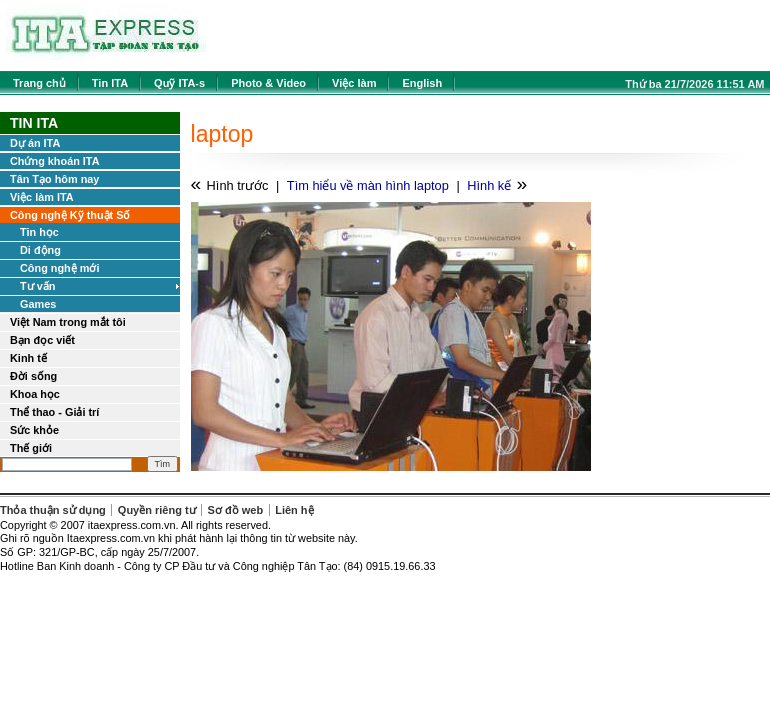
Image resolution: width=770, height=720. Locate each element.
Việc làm (354, 83)
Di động (40, 250)
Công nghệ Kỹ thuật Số (70, 215)
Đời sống (33, 376)
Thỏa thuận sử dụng (53, 510)
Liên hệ (294, 510)
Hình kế (489, 185)
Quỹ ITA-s (179, 83)
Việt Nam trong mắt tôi (68, 322)
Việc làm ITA (42, 197)
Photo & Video (268, 83)
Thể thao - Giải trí (54, 412)
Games (38, 304)
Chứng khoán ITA (55, 161)
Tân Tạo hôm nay (54, 179)
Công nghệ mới (59, 268)
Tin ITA (110, 83)
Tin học (39, 232)
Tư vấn (37, 286)
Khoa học (35, 394)
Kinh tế (28, 358)
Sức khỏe (34, 430)
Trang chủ (39, 83)
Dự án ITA (35, 143)
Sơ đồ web (236, 510)
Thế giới (31, 448)
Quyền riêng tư (157, 510)
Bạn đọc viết (42, 340)
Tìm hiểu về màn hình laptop (368, 185)
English (422, 83)
